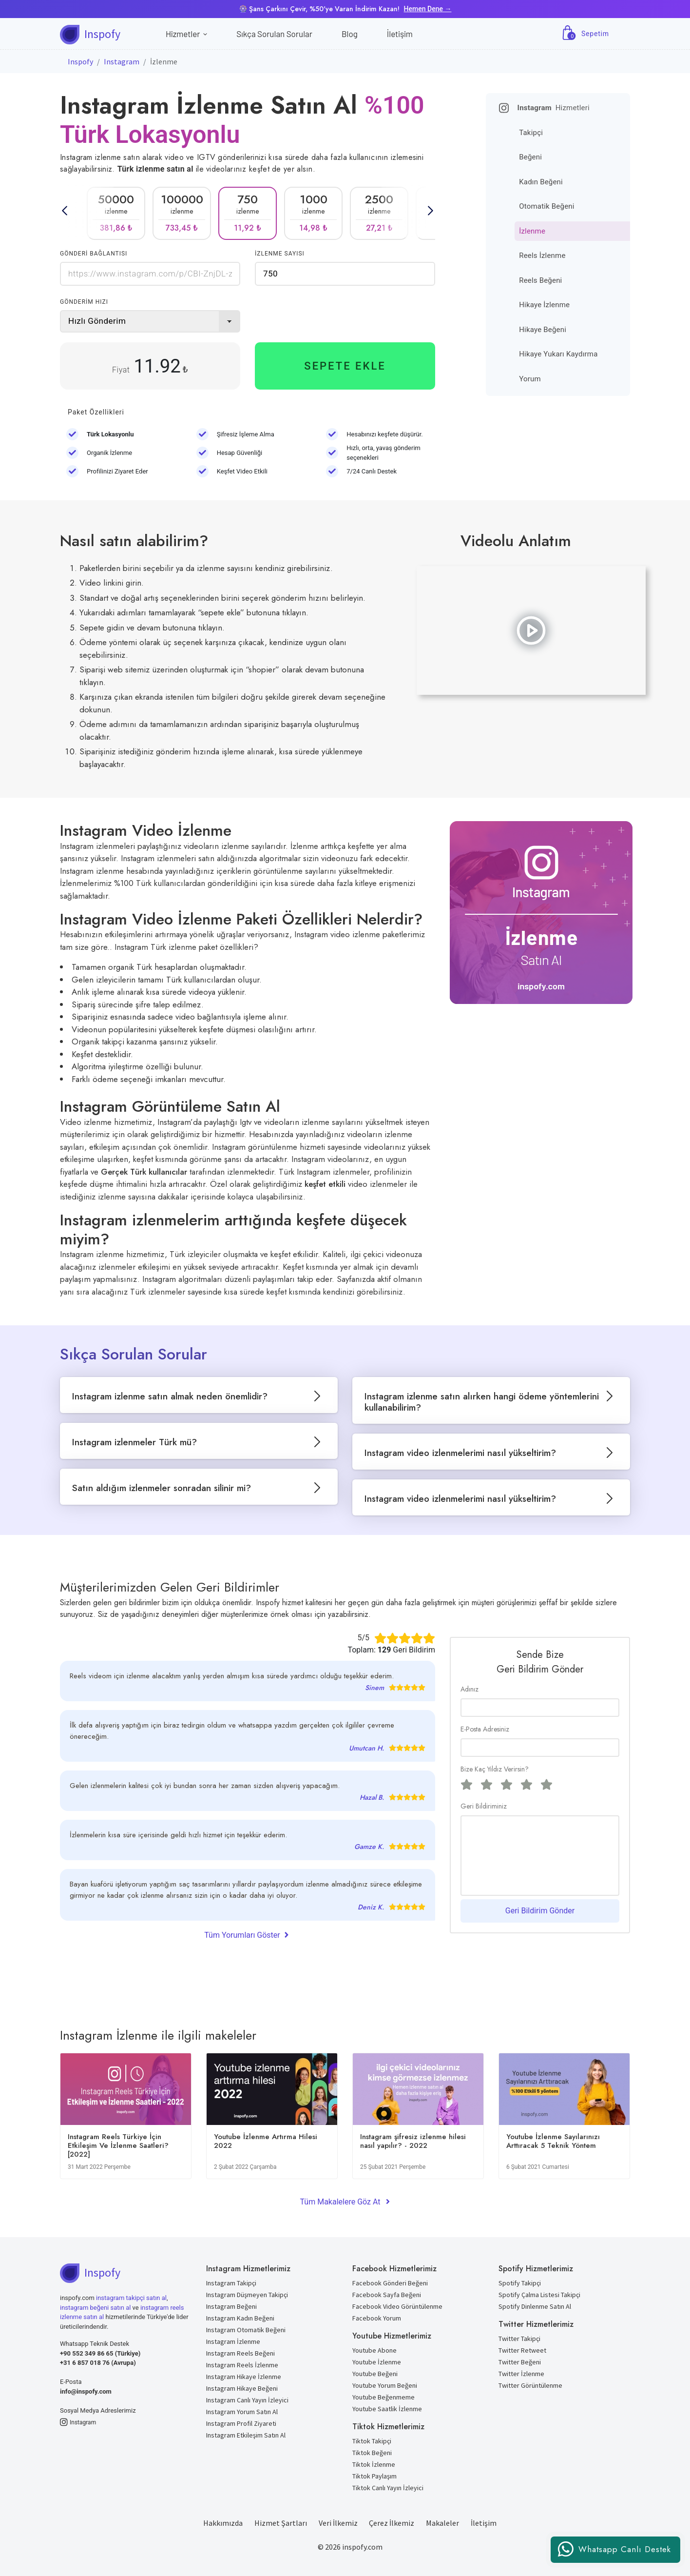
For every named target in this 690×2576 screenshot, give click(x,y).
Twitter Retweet (522, 2350)
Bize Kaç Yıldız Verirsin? (494, 1769)
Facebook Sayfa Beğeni (386, 2294)
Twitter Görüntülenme (530, 2385)
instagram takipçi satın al (131, 2297)
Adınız (469, 1689)
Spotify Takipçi (519, 2283)
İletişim (400, 34)
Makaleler (442, 2523)
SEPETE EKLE (344, 366)
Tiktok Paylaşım (374, 2476)
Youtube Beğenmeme (383, 2397)
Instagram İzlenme (233, 2341)
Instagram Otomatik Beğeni (246, 2329)
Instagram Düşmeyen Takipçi (247, 2294)
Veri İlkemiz (338, 2523)
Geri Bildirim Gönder (540, 1910)
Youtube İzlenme (376, 2362)
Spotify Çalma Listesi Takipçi (539, 2294)
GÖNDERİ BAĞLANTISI (93, 253)
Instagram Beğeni (231, 2306)
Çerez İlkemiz (391, 2523)
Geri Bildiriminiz (483, 1806)
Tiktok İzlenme (373, 2464)
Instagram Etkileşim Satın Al (246, 2435)
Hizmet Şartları (280, 2523)
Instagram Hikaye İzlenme (243, 2376)
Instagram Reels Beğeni (240, 2353)
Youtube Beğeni (375, 2373)
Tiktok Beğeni (372, 2452)
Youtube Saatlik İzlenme (387, 2408)
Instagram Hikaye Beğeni (242, 2388)
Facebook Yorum (376, 2318)
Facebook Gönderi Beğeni (390, 2283)
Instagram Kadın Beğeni (240, 2318)
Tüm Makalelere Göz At (345, 2201)
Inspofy (80, 61)
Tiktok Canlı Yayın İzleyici (387, 2487)
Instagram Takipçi (231, 2283)
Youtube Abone (374, 2350)
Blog (350, 34)
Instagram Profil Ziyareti (241, 2423)
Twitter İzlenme (521, 2373)
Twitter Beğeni (519, 2362)
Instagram (121, 61)
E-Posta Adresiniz (484, 1729)
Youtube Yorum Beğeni (384, 2385)
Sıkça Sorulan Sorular (274, 34)
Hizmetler (186, 34)
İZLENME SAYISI (280, 253)
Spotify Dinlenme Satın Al (534, 2306)
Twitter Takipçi (519, 2338)
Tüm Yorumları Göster (247, 1934)
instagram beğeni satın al (95, 2307)
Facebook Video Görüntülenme (397, 2306)
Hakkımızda (223, 2523)
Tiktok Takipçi (371, 2441)
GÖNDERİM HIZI (84, 301)
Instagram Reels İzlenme (242, 2364)
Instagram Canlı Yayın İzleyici (247, 2400)
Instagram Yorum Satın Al (242, 2411)
